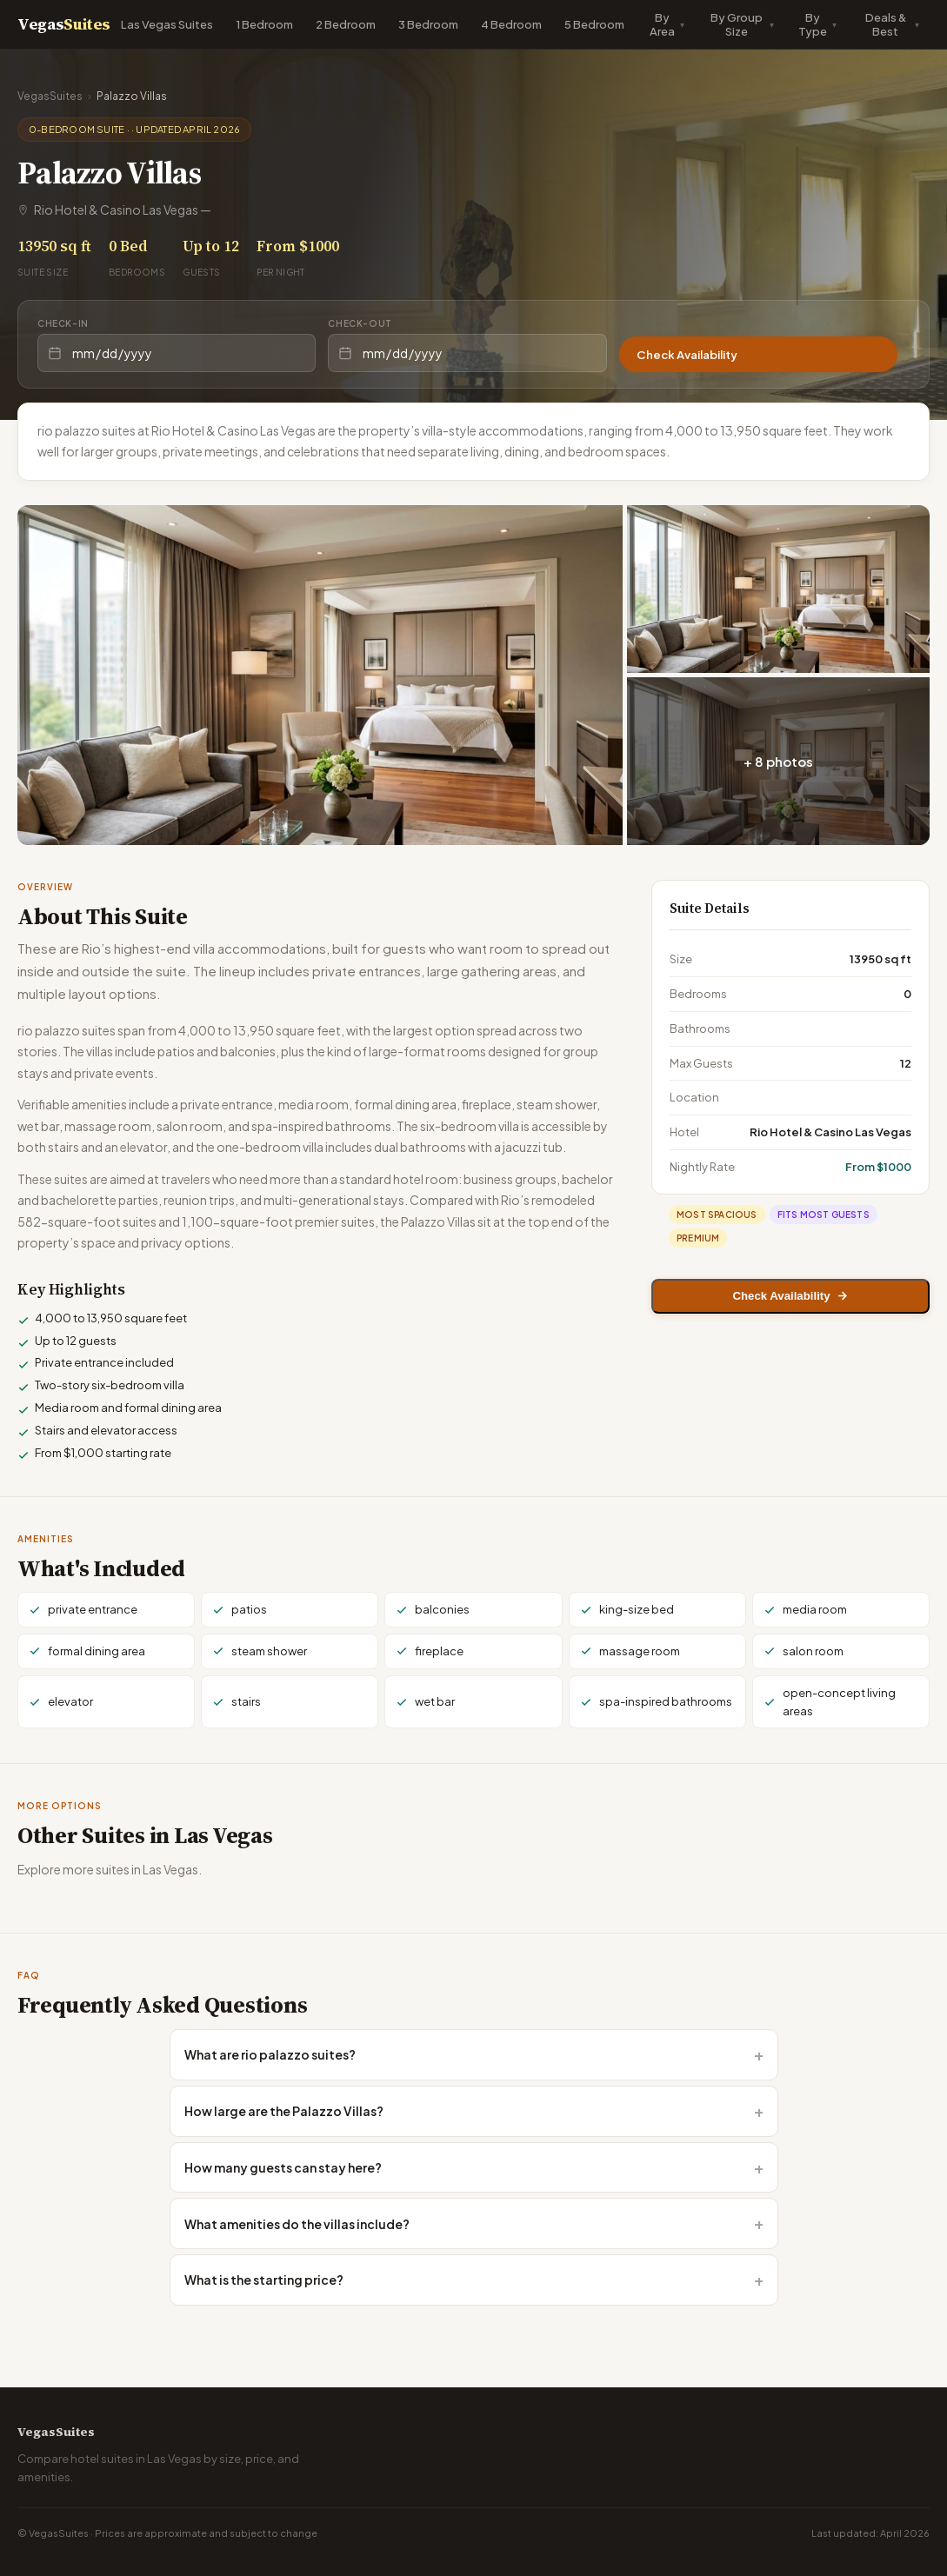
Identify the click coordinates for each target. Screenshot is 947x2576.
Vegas (63, 24)
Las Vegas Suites (167, 24)
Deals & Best (885, 24)
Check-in (63, 323)
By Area (662, 24)
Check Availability (700, 353)
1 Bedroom (264, 24)
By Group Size (736, 24)
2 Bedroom (346, 24)
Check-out (359, 323)
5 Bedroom (594, 24)
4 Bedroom (511, 24)
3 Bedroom (428, 24)
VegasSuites (50, 96)
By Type (812, 24)
